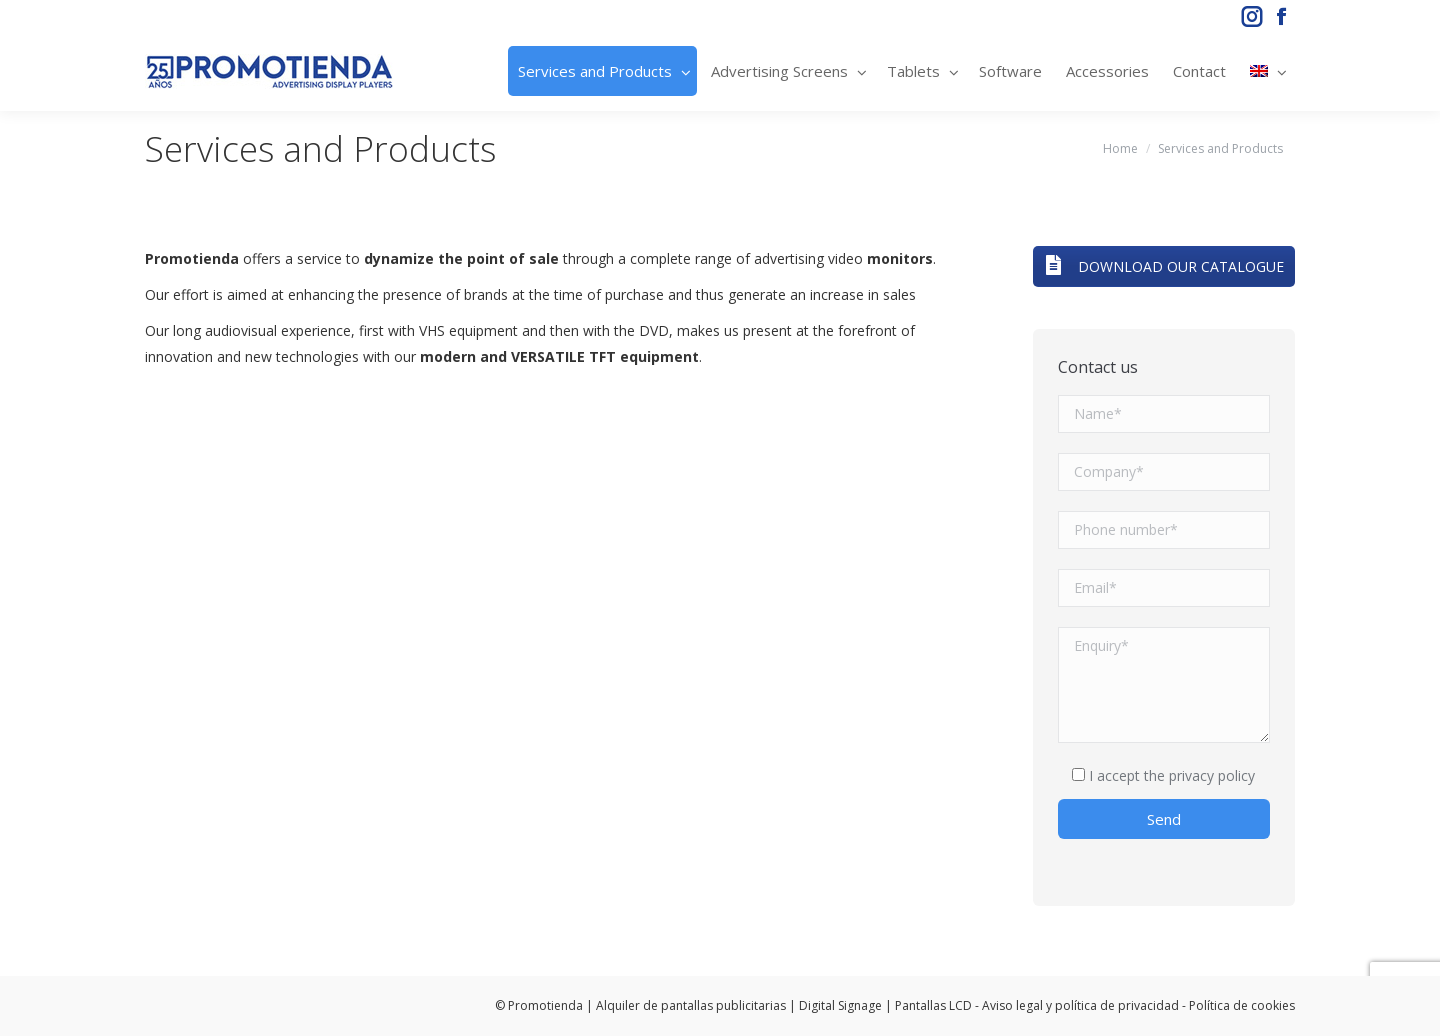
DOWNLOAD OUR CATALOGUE (1164, 266)
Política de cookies (1242, 1005)
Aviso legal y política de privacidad (1080, 1005)
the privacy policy (1199, 775)
